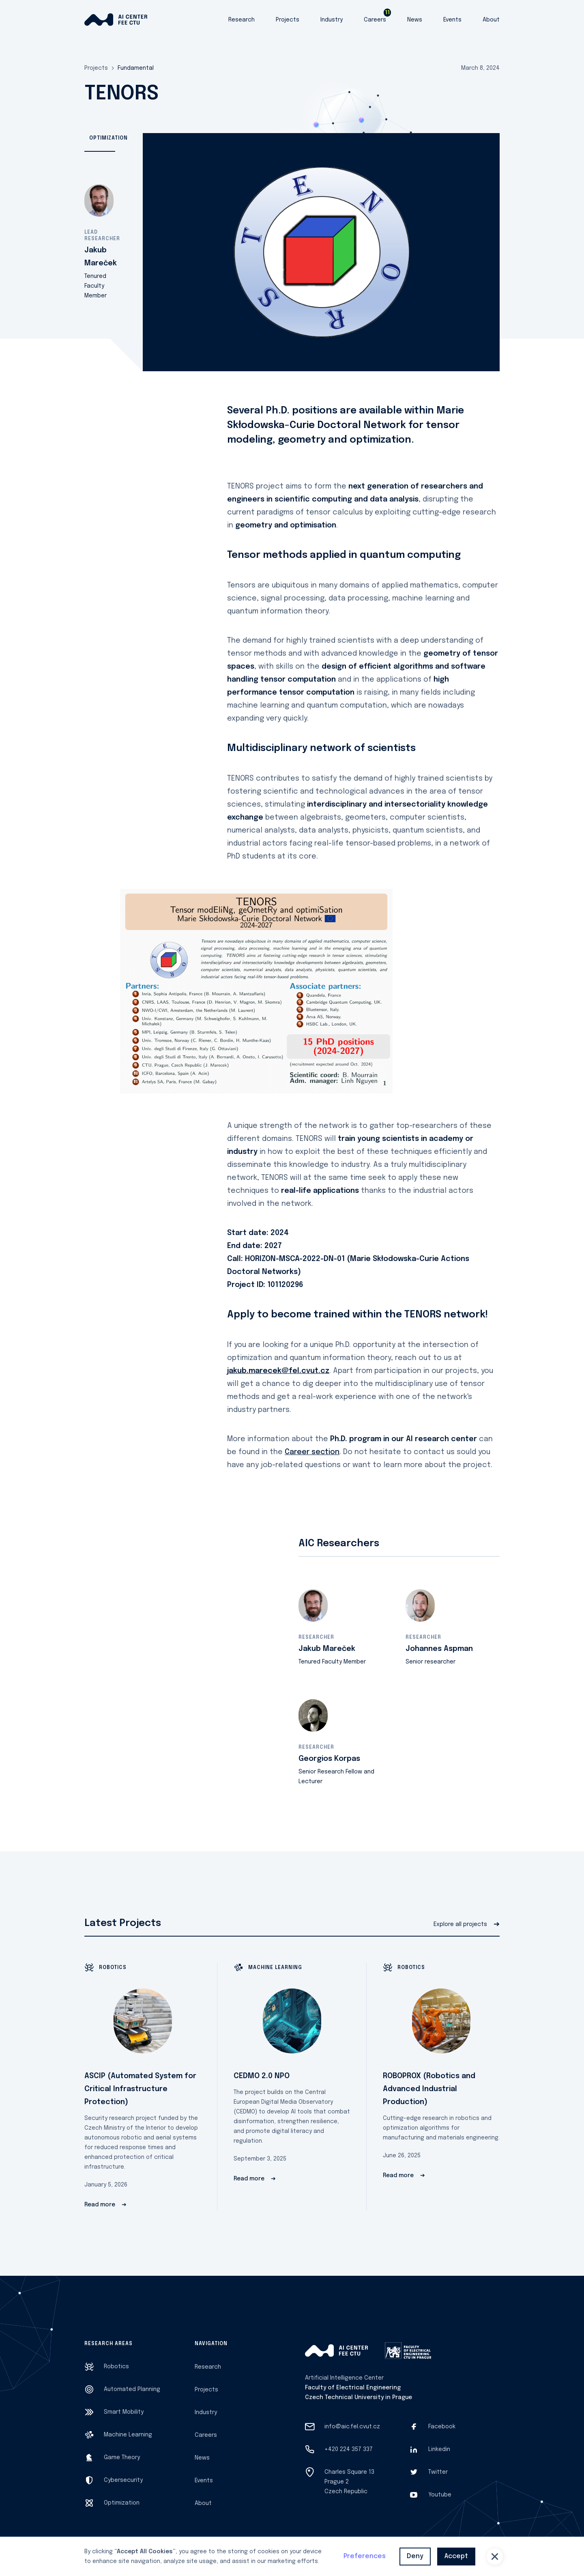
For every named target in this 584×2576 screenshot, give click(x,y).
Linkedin (439, 2449)
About (491, 20)
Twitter (438, 2472)
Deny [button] (415, 2556)
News (414, 20)
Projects (287, 20)
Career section (312, 1452)
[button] (495, 2556)
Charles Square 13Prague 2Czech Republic (349, 2481)
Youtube (439, 2495)
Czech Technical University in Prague (358, 2397)
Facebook (441, 2427)
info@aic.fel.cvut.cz (352, 2427)
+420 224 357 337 (348, 2449)
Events (452, 20)
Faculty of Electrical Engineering (353, 2388)
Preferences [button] (365, 2556)
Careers (375, 20)
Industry (331, 20)
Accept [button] (456, 2556)
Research (241, 20)
